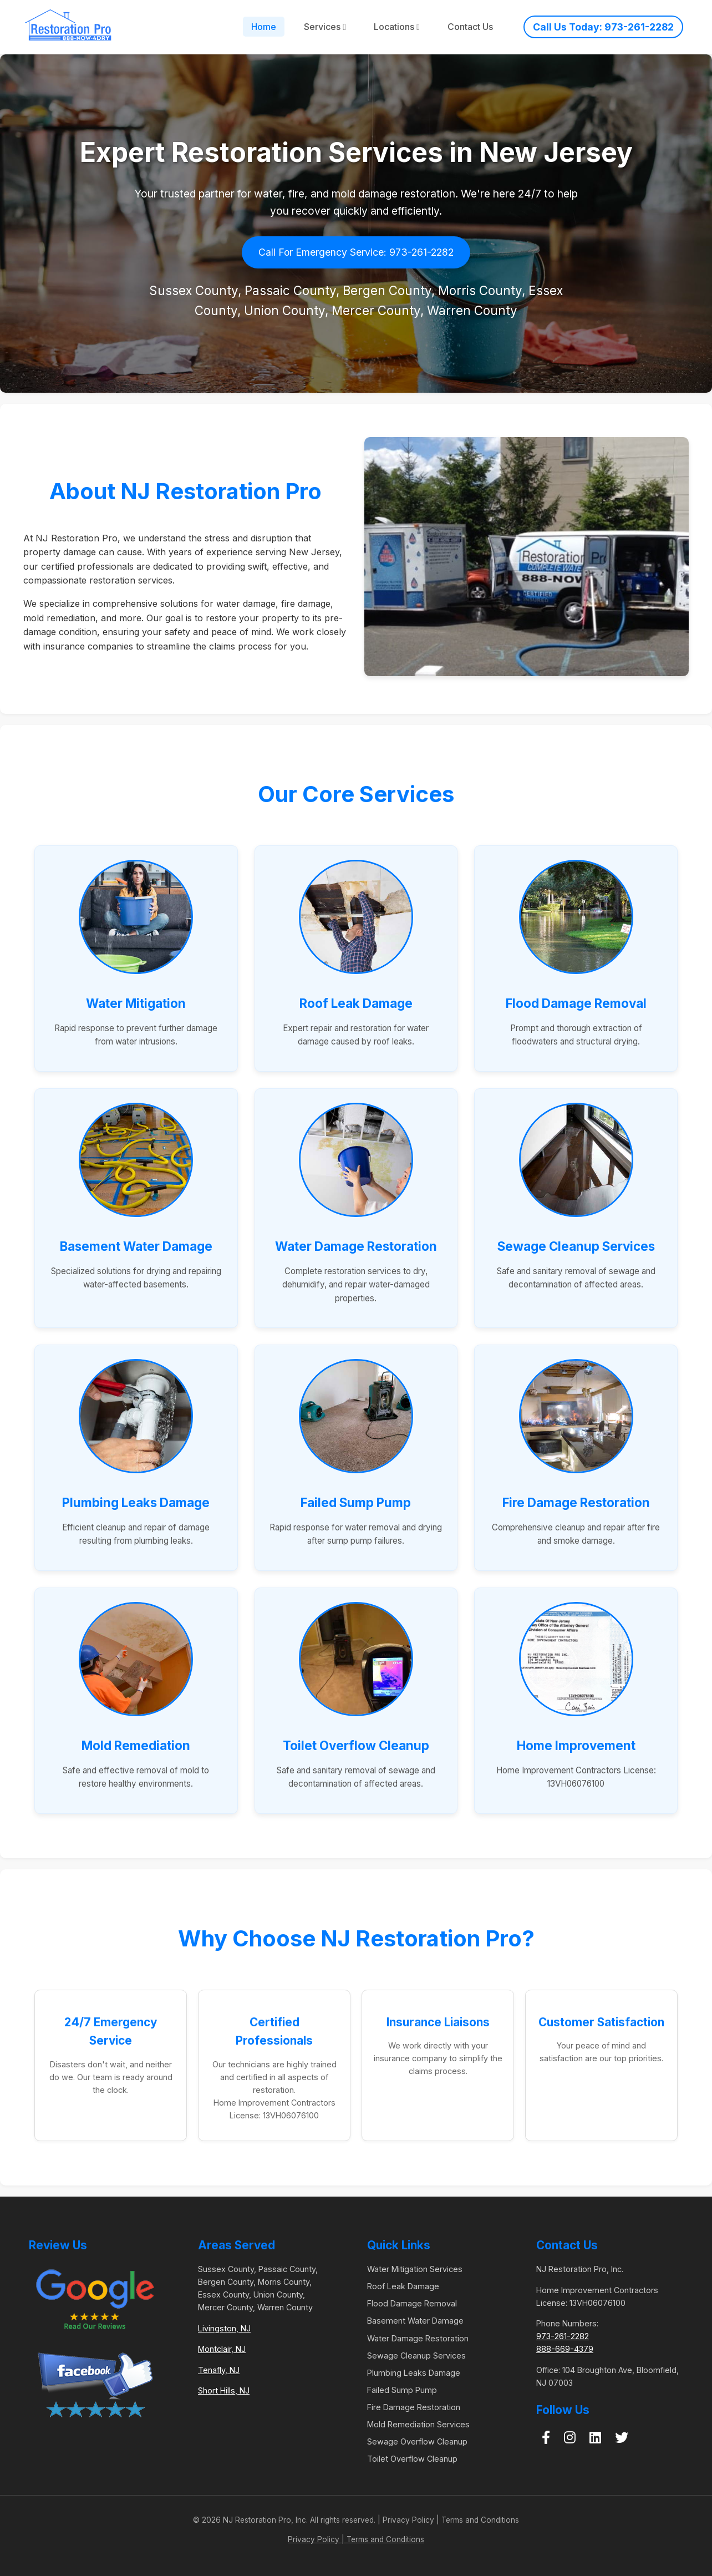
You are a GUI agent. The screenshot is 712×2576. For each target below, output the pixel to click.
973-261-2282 (562, 2336)
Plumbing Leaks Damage (413, 2372)
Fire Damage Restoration (413, 2407)
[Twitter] (621, 2437)
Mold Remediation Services (418, 2424)
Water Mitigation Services (414, 2269)
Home (263, 26)
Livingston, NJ (224, 2328)
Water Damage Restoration (418, 2338)
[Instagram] (570, 2437)
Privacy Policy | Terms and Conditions (356, 2539)
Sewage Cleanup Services (416, 2355)
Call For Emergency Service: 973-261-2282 (356, 252)
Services (325, 26)
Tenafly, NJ (219, 2370)
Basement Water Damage (415, 2320)
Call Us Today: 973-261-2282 (603, 27)
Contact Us (470, 26)
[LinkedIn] (595, 2437)
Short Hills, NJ (224, 2390)
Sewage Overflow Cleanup (417, 2441)
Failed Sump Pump (402, 2390)
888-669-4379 (564, 2349)
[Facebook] (546, 2437)
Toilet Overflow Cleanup (412, 2458)
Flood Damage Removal (412, 2303)
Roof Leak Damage (403, 2286)
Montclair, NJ (222, 2349)
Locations (397, 26)
